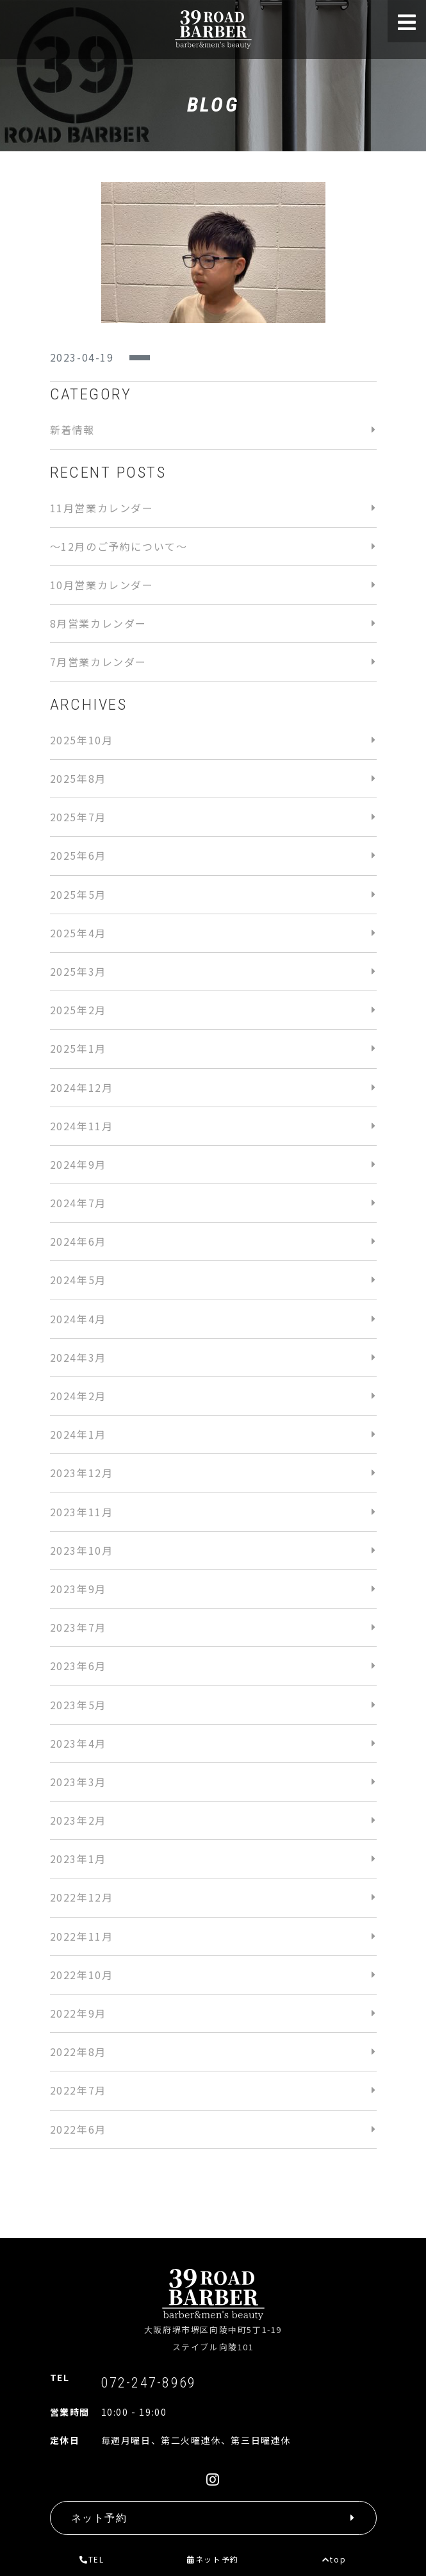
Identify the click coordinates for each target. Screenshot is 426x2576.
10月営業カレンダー (102, 584)
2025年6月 (78, 855)
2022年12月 (81, 1897)
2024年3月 (78, 1357)
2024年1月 (78, 1434)
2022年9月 (78, 2013)
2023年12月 (81, 1472)
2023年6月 (78, 1665)
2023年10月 (81, 1550)
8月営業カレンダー (98, 623)
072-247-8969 (149, 2382)
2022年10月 (81, 1974)
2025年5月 (78, 894)
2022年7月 (78, 2090)
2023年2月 (78, 1820)
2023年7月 (78, 1627)
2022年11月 (81, 1936)
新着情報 (72, 429)
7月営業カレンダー (98, 661)
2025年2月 (78, 1009)
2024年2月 (78, 1395)
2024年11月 (81, 1125)
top (334, 2559)
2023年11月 (81, 1511)
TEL (91, 2559)
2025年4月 (78, 933)
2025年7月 (78, 816)
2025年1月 (78, 1048)
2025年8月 (78, 778)
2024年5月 (78, 1279)
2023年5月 (78, 1704)
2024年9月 (78, 1164)
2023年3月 (78, 1781)
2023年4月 (78, 1743)
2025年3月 (78, 971)
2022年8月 (78, 2051)
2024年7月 (78, 1202)
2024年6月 (78, 1241)
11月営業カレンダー (102, 507)
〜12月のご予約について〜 (119, 546)
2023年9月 (78, 1588)
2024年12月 (81, 1087)
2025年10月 (81, 740)
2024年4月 (78, 1318)
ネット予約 (213, 2559)
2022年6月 (78, 2129)
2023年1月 (78, 1858)
